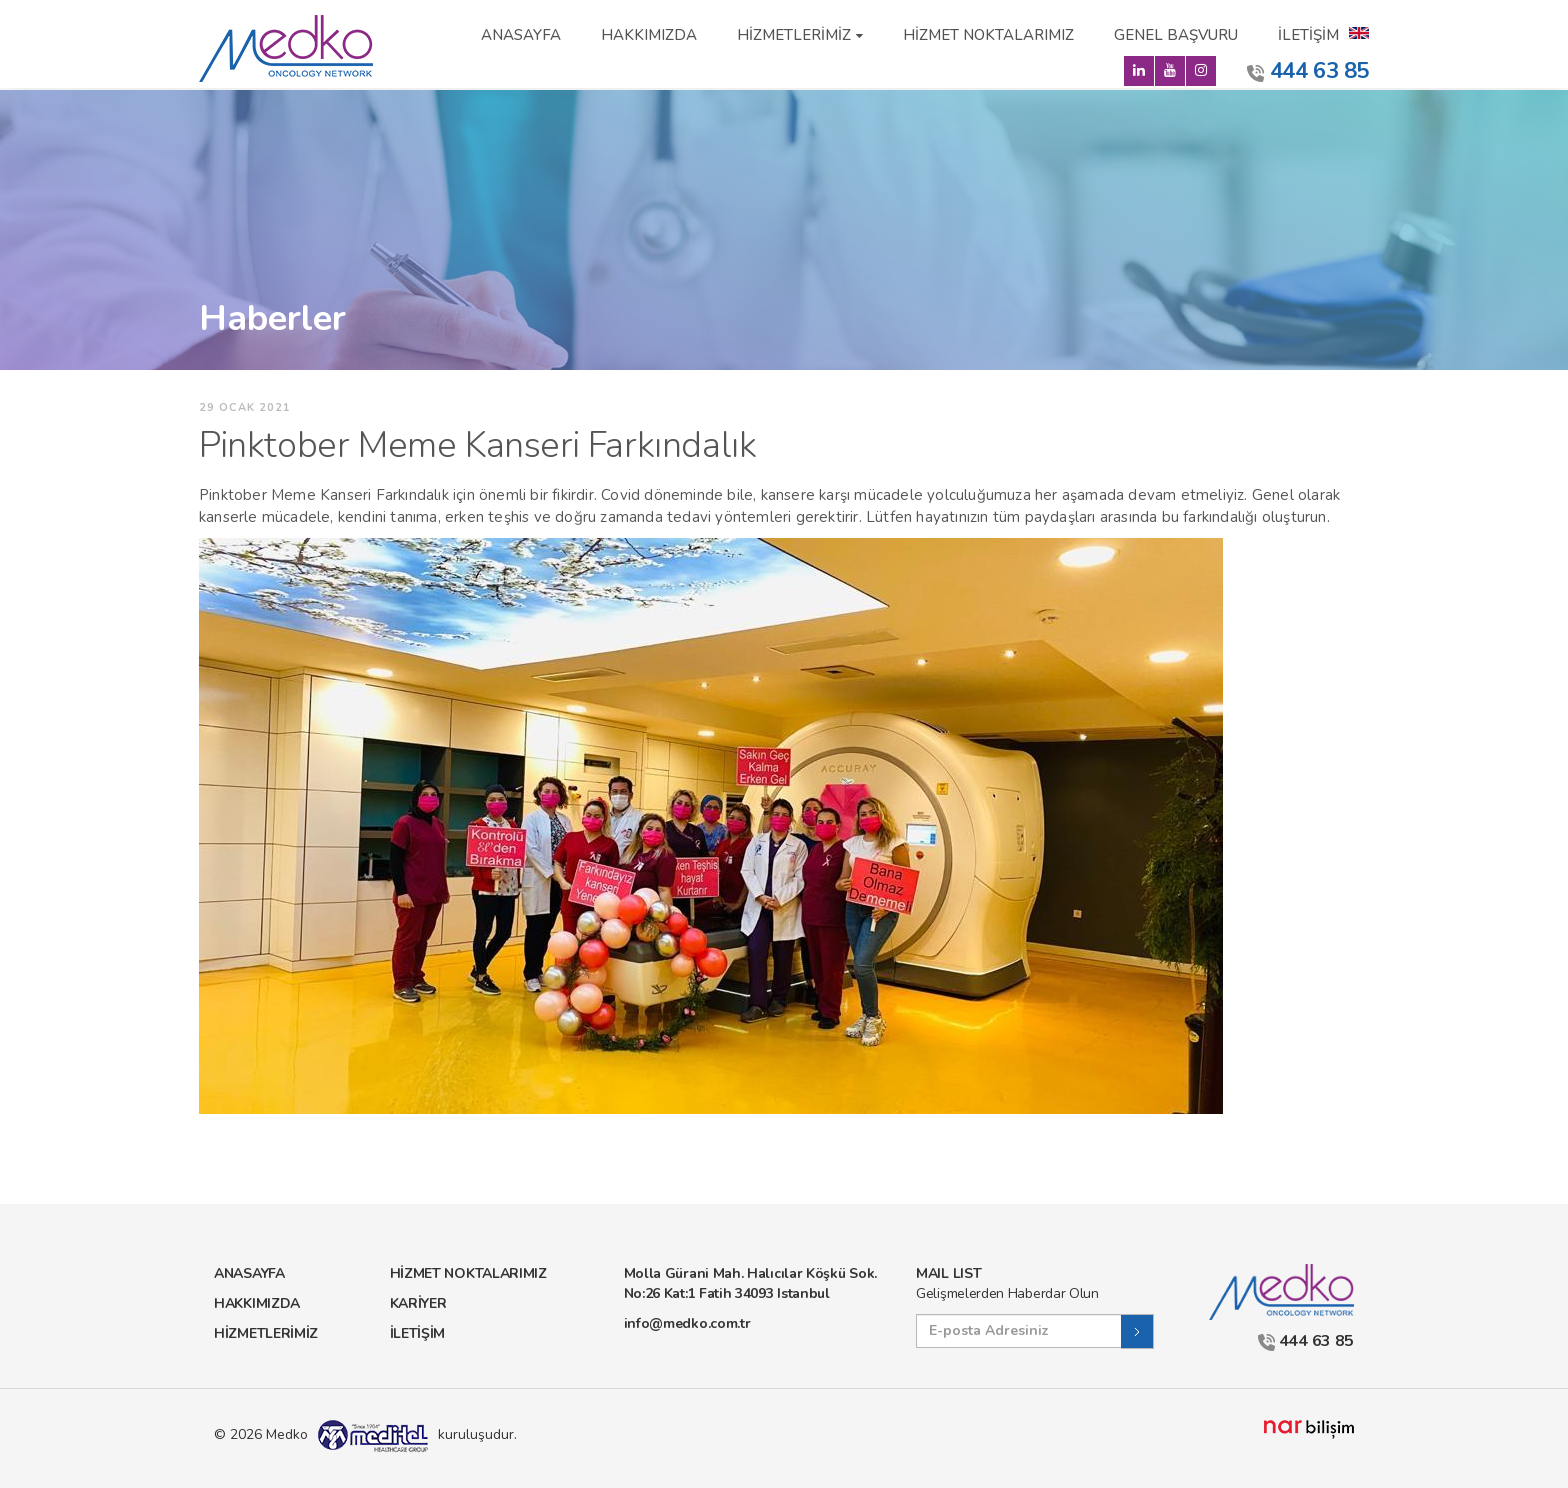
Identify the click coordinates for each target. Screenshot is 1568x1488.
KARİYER (418, 1303)
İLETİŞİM (1308, 35)
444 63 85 (1308, 71)
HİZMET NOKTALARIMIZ (988, 35)
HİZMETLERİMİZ (794, 35)
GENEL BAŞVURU (1176, 35)
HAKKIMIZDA (649, 35)
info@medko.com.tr (687, 1323)
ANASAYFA (521, 35)
